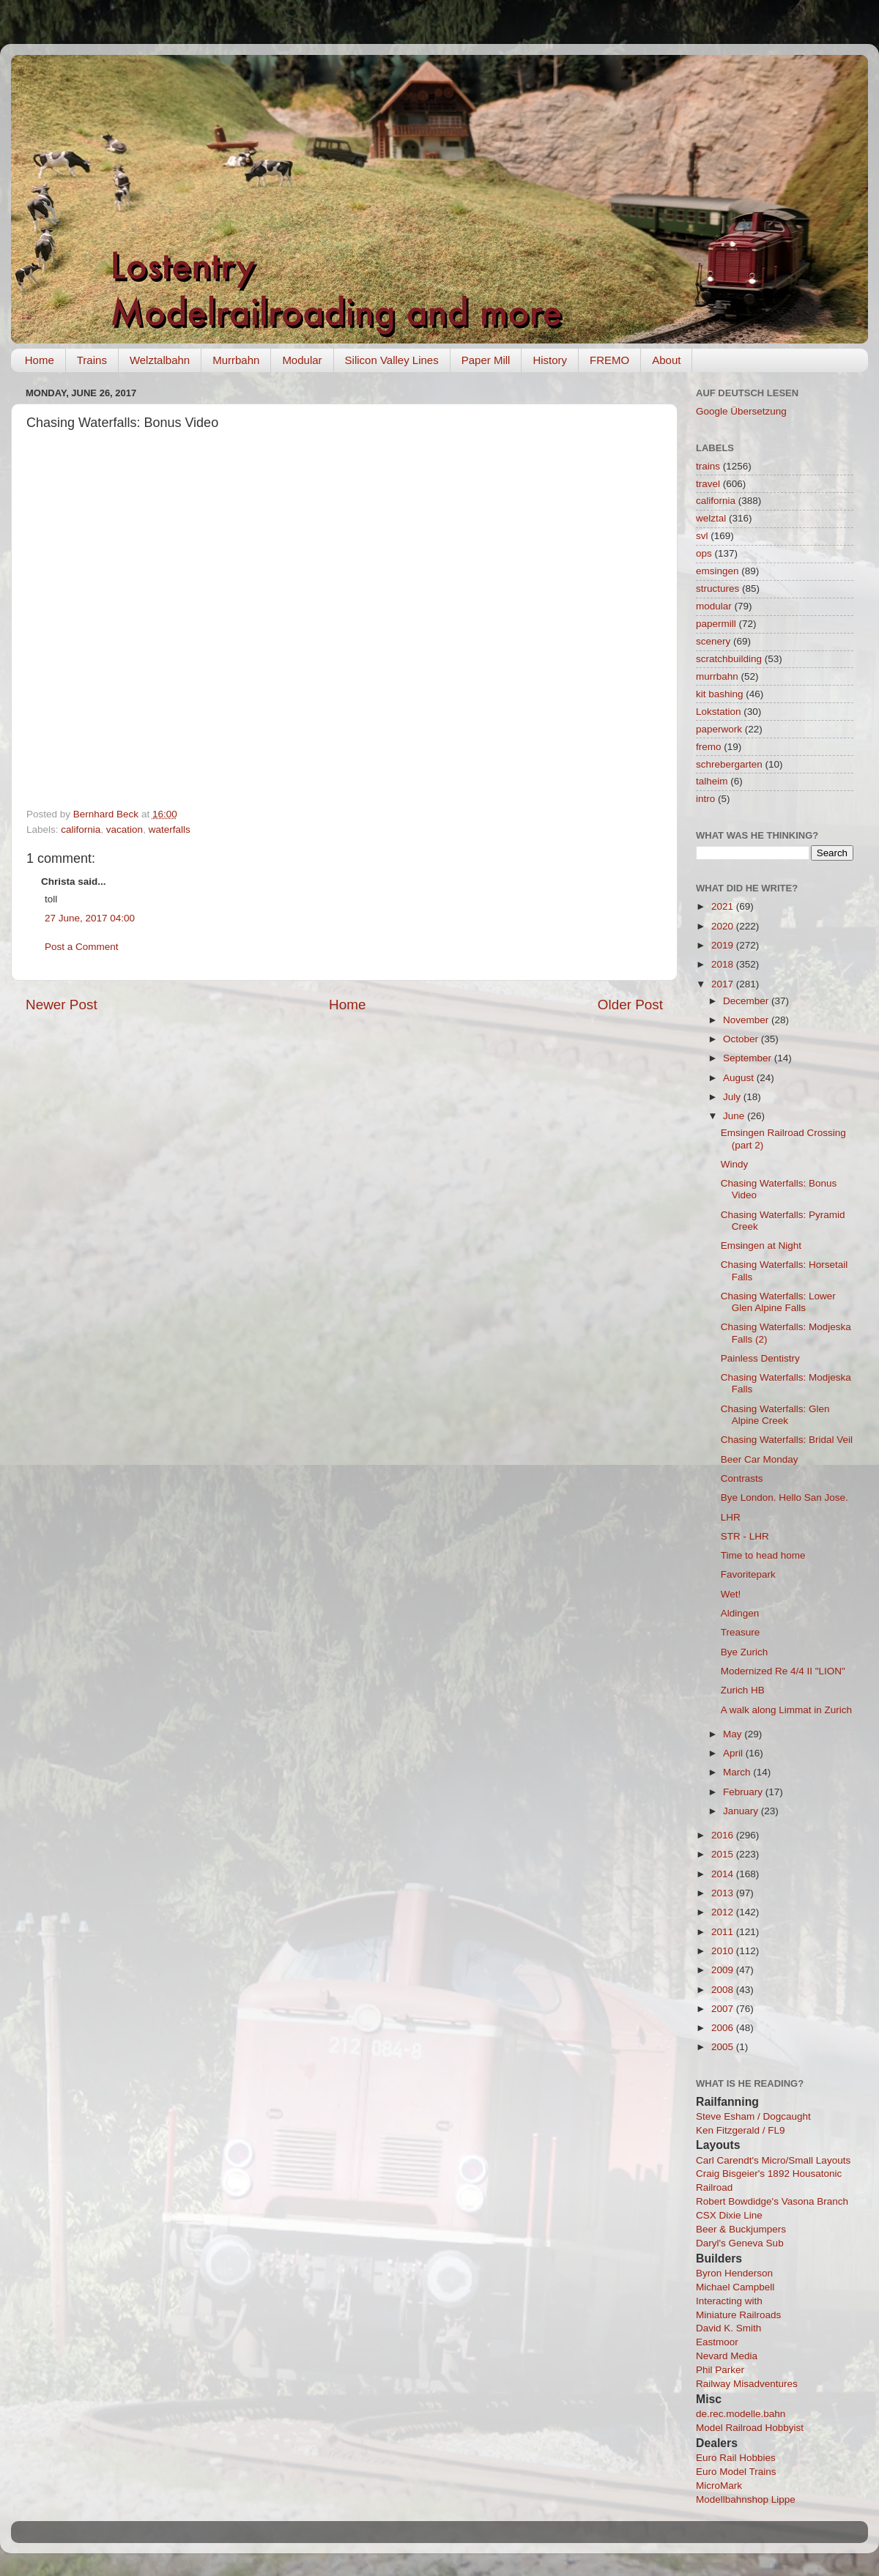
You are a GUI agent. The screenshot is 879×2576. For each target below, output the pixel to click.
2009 (723, 1969)
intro (705, 798)
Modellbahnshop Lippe (745, 2499)
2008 (723, 1989)
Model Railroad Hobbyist (750, 2427)
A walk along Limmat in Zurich (786, 1709)
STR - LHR (745, 1536)
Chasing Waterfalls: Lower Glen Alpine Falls (778, 1302)
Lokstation (718, 711)
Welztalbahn (160, 360)
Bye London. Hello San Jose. (784, 1497)
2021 (723, 906)
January (742, 1810)
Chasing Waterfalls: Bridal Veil (787, 1439)
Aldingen (740, 1613)
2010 (723, 1950)
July (733, 1096)
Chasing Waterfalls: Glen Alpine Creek (775, 1414)
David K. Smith (728, 2328)
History (550, 360)
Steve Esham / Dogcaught (753, 2116)
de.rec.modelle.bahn (740, 2413)
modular (714, 606)
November (747, 1019)
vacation (124, 829)
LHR (731, 1517)
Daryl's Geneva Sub (740, 2243)
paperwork (719, 729)
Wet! (731, 1594)
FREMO (609, 360)
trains (708, 466)
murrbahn (717, 676)
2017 (723, 984)
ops (704, 553)
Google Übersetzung (741, 411)
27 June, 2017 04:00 (90, 918)
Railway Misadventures (747, 2383)
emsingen (717, 570)
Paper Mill (486, 360)
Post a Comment (82, 946)
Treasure (740, 1632)
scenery (713, 641)
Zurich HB (743, 1690)
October (742, 1038)
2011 (723, 1931)
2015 (723, 1854)
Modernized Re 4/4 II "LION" (783, 1671)
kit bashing (719, 693)
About (666, 360)
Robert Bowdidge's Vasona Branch (772, 2201)
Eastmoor (717, 2341)
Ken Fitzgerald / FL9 (740, 2130)
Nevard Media (726, 2355)
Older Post (630, 1004)
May (733, 1734)
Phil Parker (720, 2369)
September (748, 1058)
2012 (723, 1912)
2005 (723, 2046)
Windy (735, 1164)
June (735, 1115)
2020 (723, 926)
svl (702, 535)
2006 (723, 2027)
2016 (723, 1835)
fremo (709, 746)
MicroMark (719, 2485)
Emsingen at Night (761, 1245)
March (738, 1772)
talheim (712, 781)
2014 (723, 1873)
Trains (92, 360)
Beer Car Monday (759, 1459)
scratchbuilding (729, 658)
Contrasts (742, 1478)
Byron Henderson (734, 2273)
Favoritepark (748, 1574)
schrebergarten (729, 764)
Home (39, 360)
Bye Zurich (744, 1652)
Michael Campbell (735, 2287)
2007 (723, 2008)
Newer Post (61, 1004)
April (734, 1753)
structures (717, 588)
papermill (716, 623)
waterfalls (169, 829)
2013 (723, 1893)
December (747, 1000)
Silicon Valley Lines (392, 360)
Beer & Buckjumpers (741, 2229)
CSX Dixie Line (729, 2215)
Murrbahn (235, 360)
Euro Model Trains (736, 2471)
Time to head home (763, 1555)
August (740, 1077)
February (744, 1791)
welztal (711, 518)
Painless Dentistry (760, 1358)
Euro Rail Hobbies (736, 2457)
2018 (723, 964)
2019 (723, 945)
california (80, 829)
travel (708, 483)
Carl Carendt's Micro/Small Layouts (773, 2160)
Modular (302, 360)
